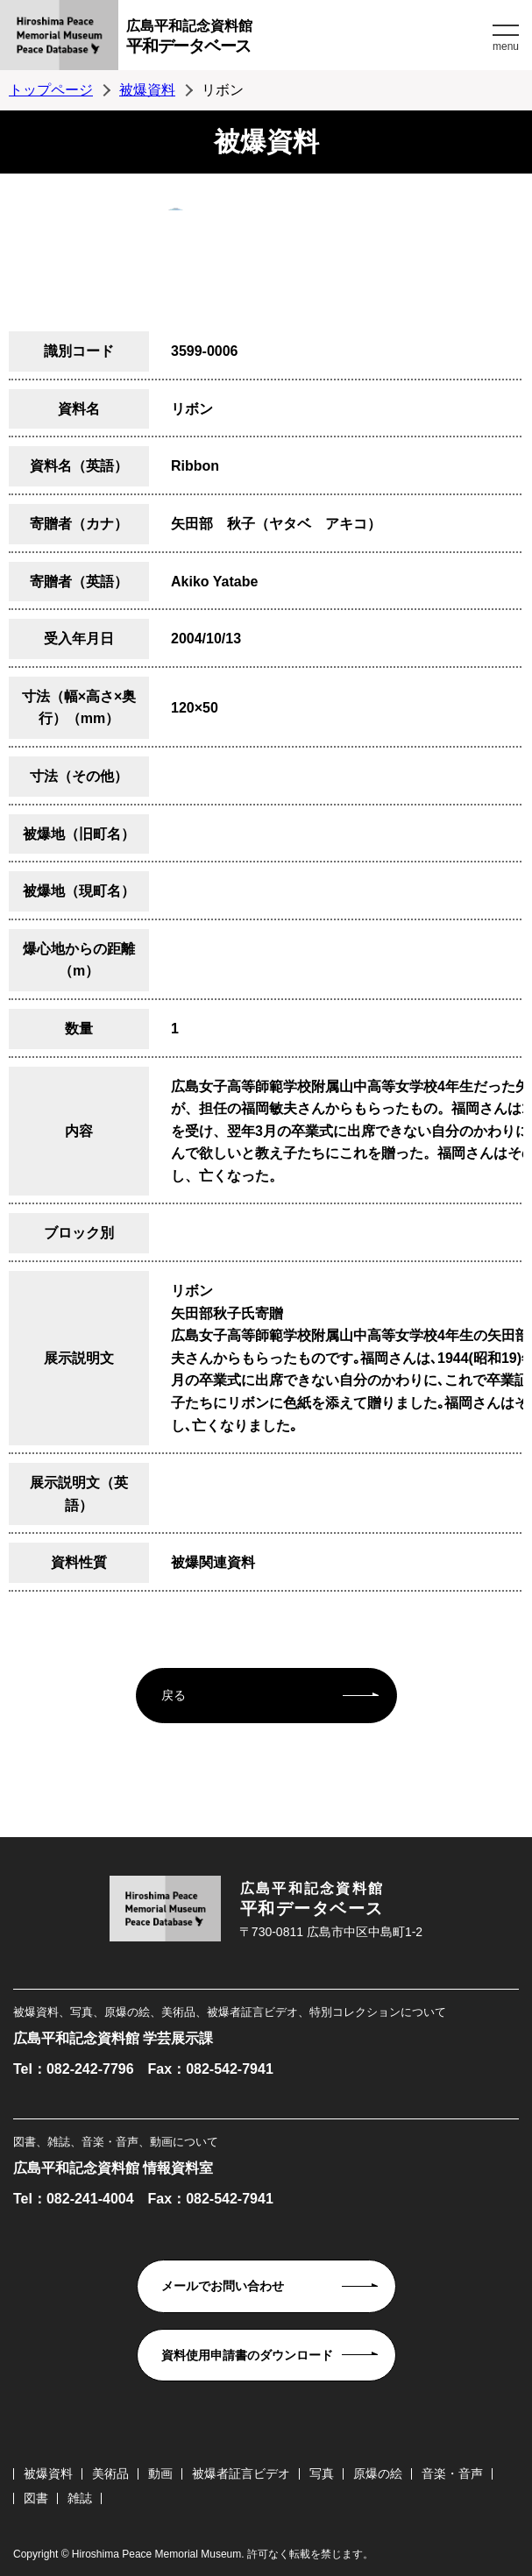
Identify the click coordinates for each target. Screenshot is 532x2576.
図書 (36, 2498)
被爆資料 (147, 89)
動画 (160, 2473)
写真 (321, 2473)
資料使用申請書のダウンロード (247, 2355)
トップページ (51, 89)
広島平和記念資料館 (307, 39)
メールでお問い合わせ (222, 2286)
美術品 (110, 2473)
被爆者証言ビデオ (241, 2473)
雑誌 (79, 2498)
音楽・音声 (452, 2473)
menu (506, 46)
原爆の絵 (377, 2473)
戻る (173, 1695)
